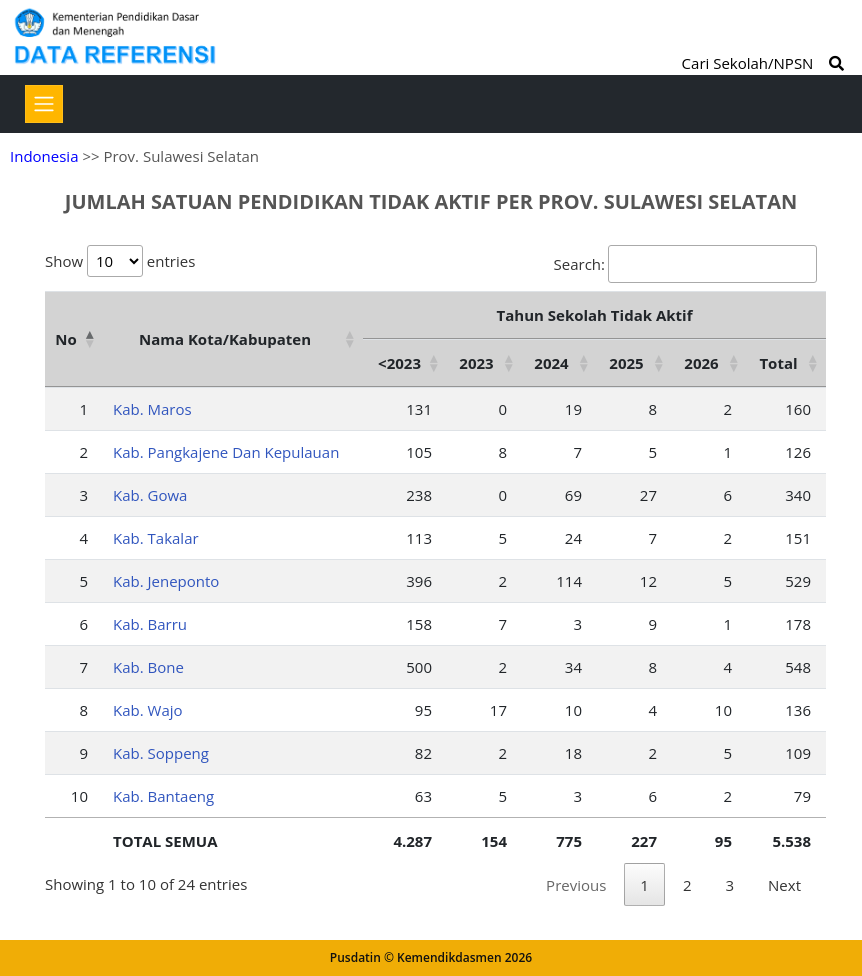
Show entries (120, 261)
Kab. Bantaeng (163, 796)
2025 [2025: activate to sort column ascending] (626, 363)
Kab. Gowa (150, 495)
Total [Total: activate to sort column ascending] (778, 363)
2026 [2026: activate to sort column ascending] (701, 363)
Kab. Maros (152, 409)
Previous (576, 885)
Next (784, 885)
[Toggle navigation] (44, 104)
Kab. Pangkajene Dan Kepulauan (226, 452)
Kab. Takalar (156, 538)
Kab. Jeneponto (166, 581)
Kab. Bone (148, 667)
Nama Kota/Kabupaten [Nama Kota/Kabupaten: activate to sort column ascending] (225, 339)
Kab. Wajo (148, 710)
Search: (685, 264)
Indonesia (44, 156)
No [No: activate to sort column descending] (65, 339)
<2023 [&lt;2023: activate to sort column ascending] (399, 363)
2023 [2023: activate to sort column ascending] (476, 363)
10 (79, 796)
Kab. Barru (150, 624)
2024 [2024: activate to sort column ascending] (551, 363)
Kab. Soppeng (161, 753)
